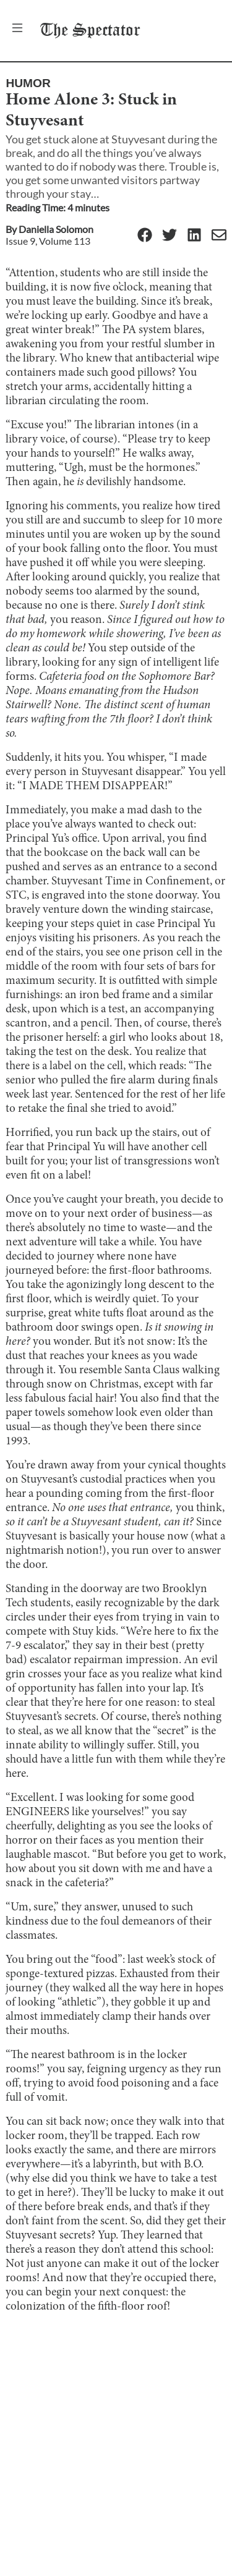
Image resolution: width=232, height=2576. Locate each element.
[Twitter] (169, 235)
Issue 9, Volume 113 (48, 241)
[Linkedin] (194, 235)
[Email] (219, 235)
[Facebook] (144, 235)
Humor (28, 83)
